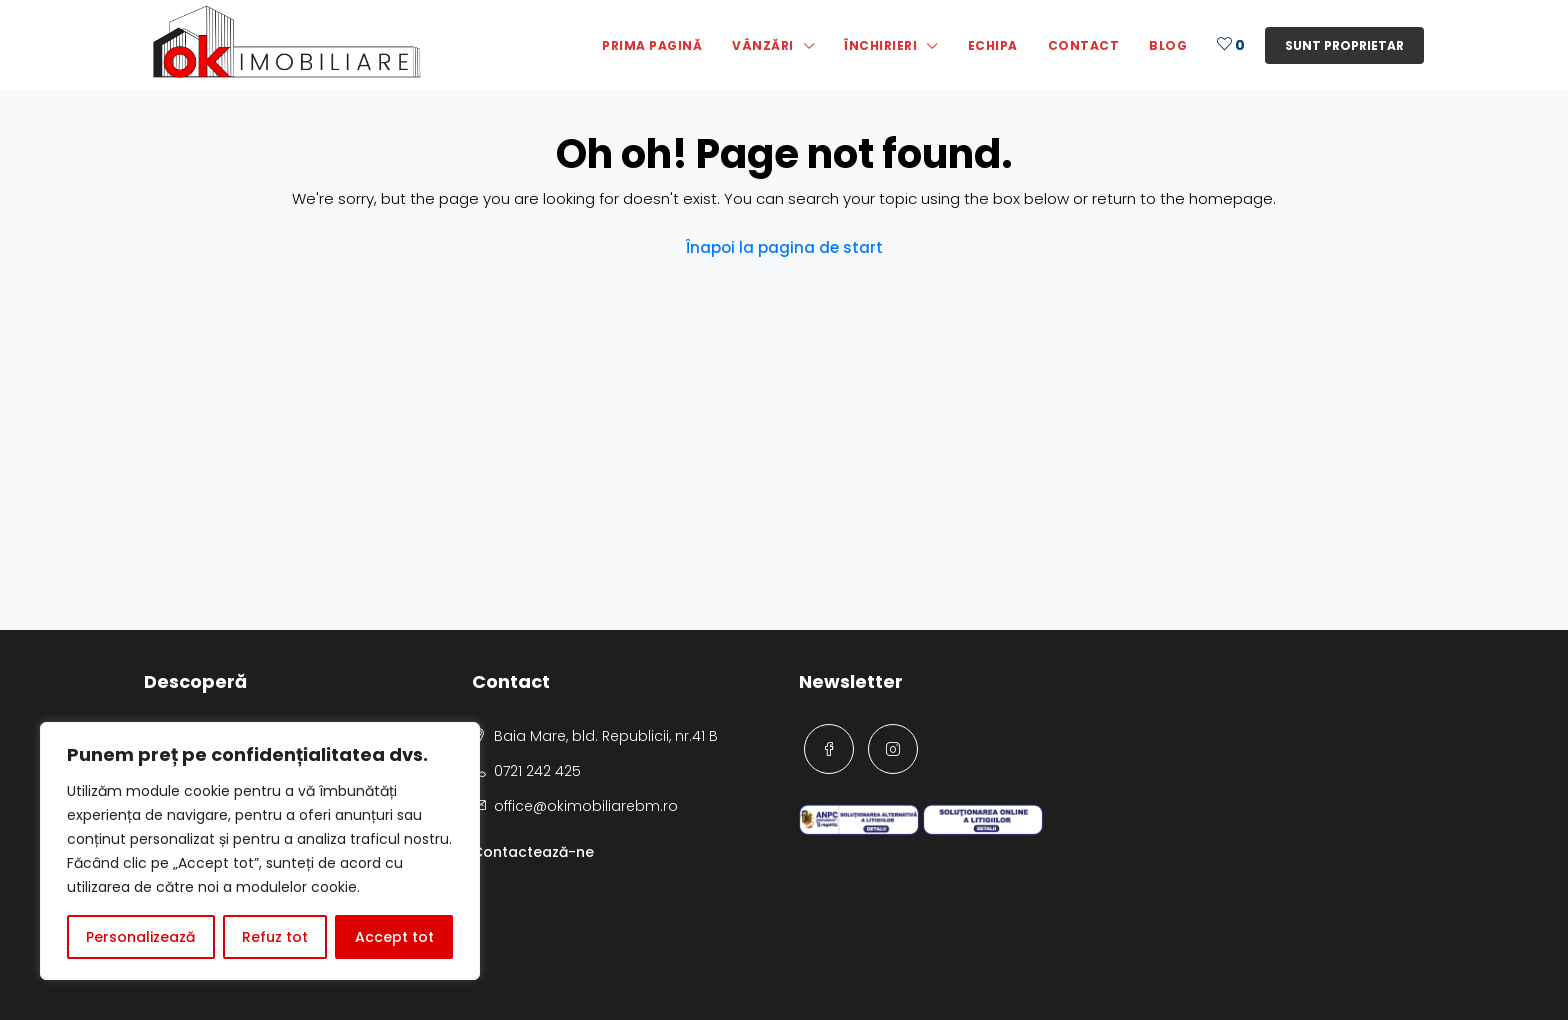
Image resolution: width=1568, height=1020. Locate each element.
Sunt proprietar (1344, 45)
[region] (260, 851)
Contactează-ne (533, 852)
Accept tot (394, 937)
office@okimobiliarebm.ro (586, 806)
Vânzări (763, 45)
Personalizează (140, 937)
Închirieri (880, 45)
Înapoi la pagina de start (784, 247)
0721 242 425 (537, 771)
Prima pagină (652, 45)
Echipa (993, 45)
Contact (1084, 45)
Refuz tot (275, 937)
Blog (1168, 45)
